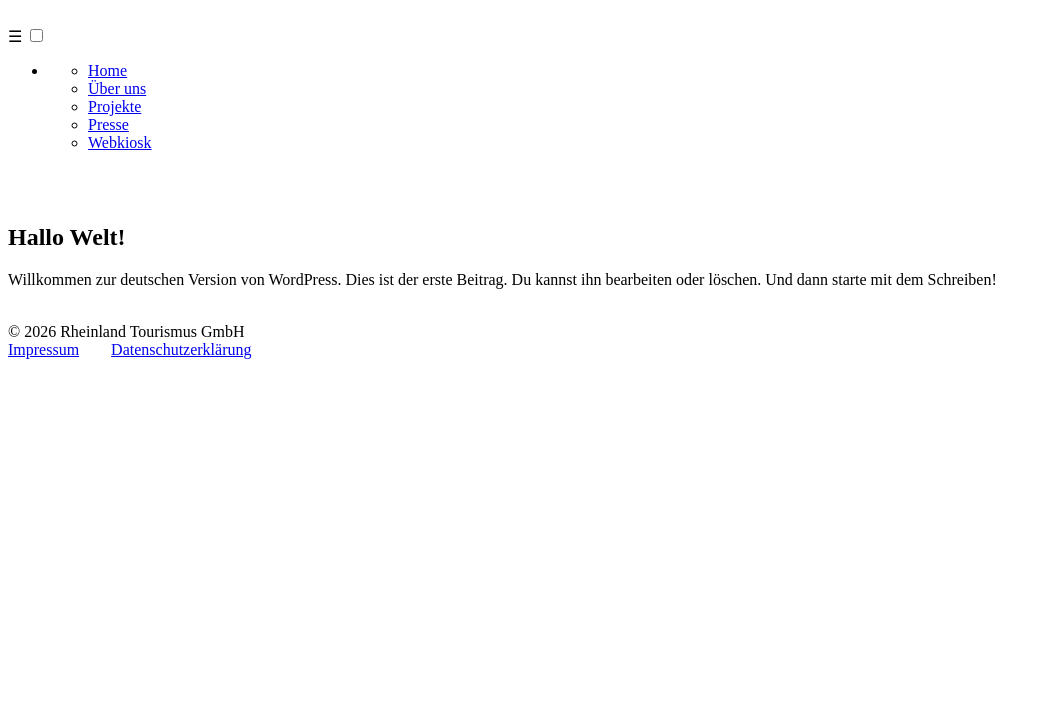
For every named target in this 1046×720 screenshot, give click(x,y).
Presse (108, 124)
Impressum (43, 349)
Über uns (117, 88)
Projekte (114, 106)
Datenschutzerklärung (181, 349)
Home (107, 70)
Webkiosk (120, 142)
